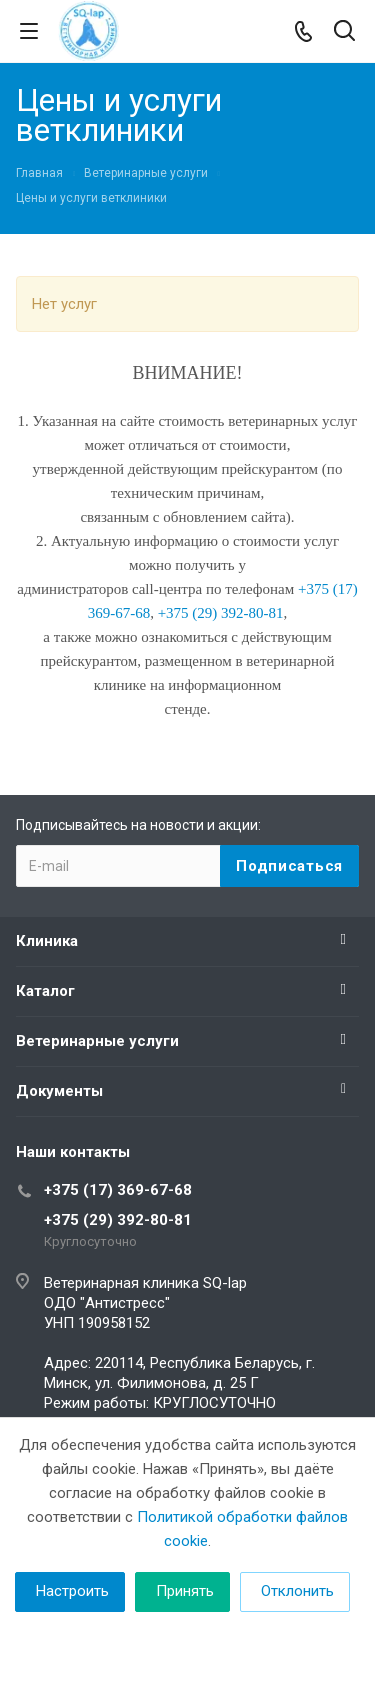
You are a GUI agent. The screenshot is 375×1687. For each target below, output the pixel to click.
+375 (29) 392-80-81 (118, 1220)
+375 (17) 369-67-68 (118, 1190)
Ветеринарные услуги (97, 1041)
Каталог (45, 991)
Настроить (72, 1591)
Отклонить (297, 1591)
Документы (59, 1091)
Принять (185, 1591)
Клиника (47, 941)
